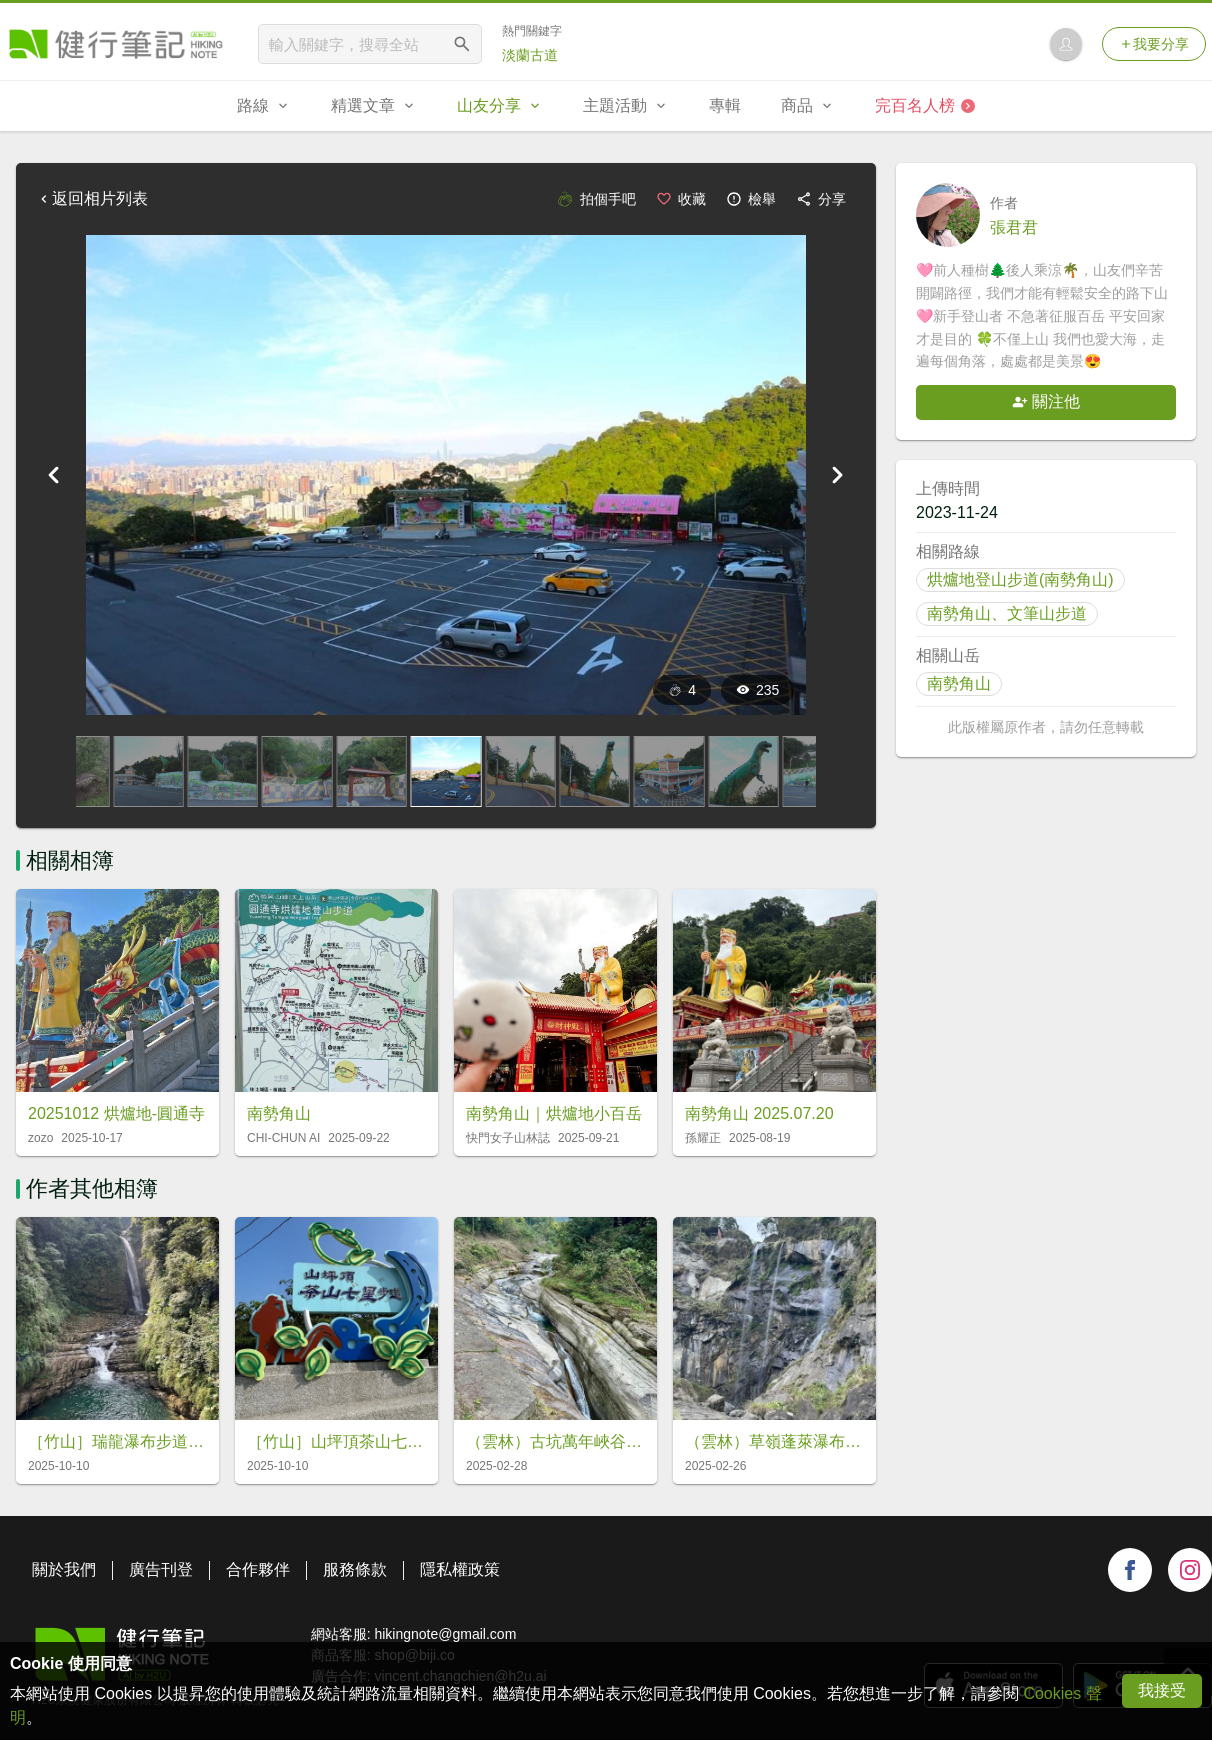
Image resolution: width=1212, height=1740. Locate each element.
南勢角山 (959, 683)
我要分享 (1154, 44)
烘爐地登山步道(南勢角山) (1020, 579)
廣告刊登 (161, 1569)
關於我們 (64, 1569)
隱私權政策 (460, 1569)
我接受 (1162, 1690)
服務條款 (355, 1569)
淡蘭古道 (530, 55)
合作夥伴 (258, 1569)
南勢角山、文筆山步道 (1007, 613)
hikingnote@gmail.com (445, 1634)
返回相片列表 (92, 198)
